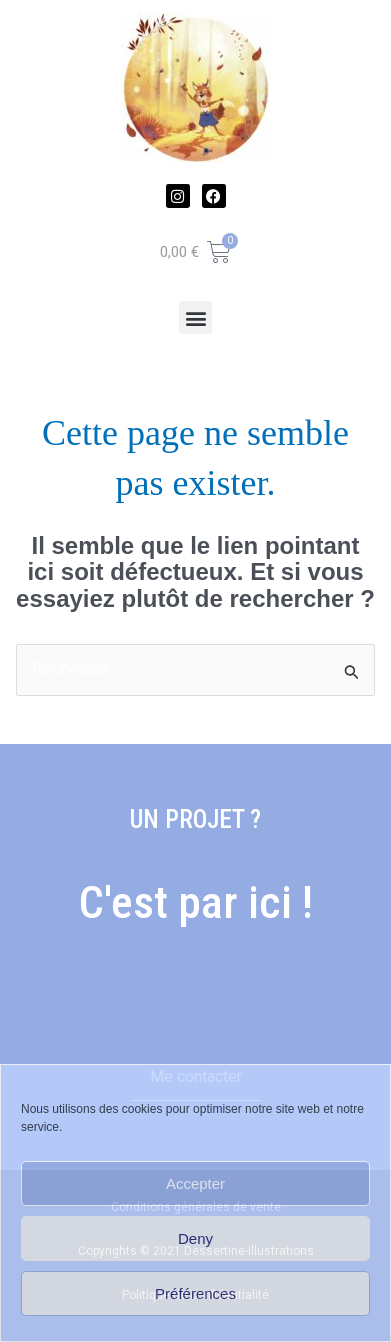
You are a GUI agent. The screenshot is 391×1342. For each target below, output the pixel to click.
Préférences (195, 1293)
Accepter (195, 1183)
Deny (195, 1238)
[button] (195, 317)
